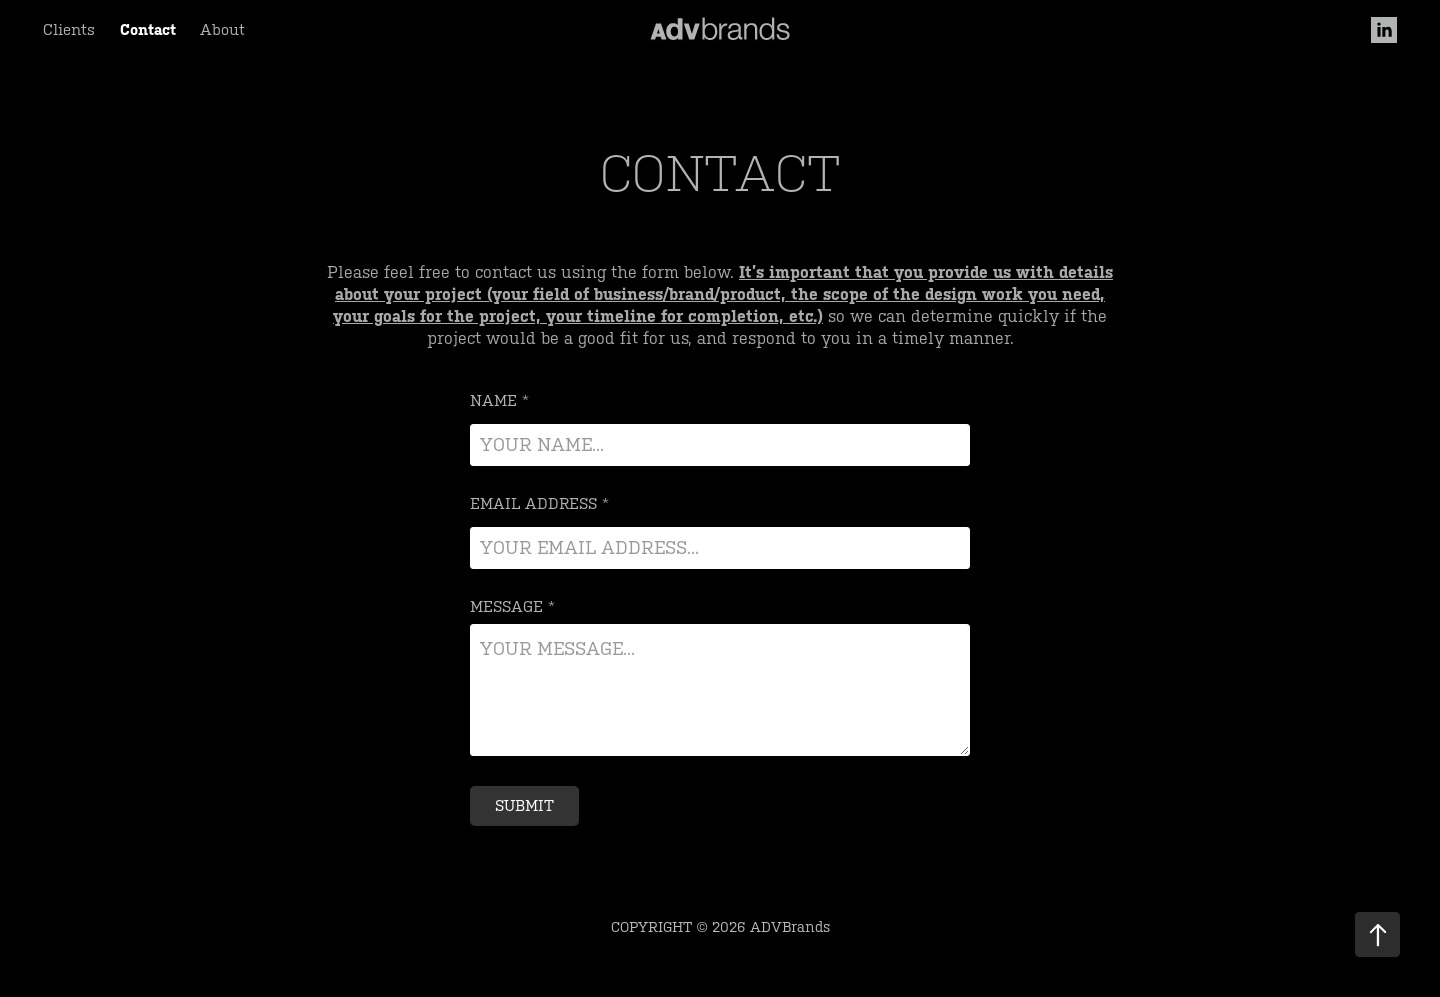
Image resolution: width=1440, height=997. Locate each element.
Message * (512, 606)
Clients (69, 29)
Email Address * (539, 503)
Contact (148, 29)
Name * (499, 400)
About (222, 29)
